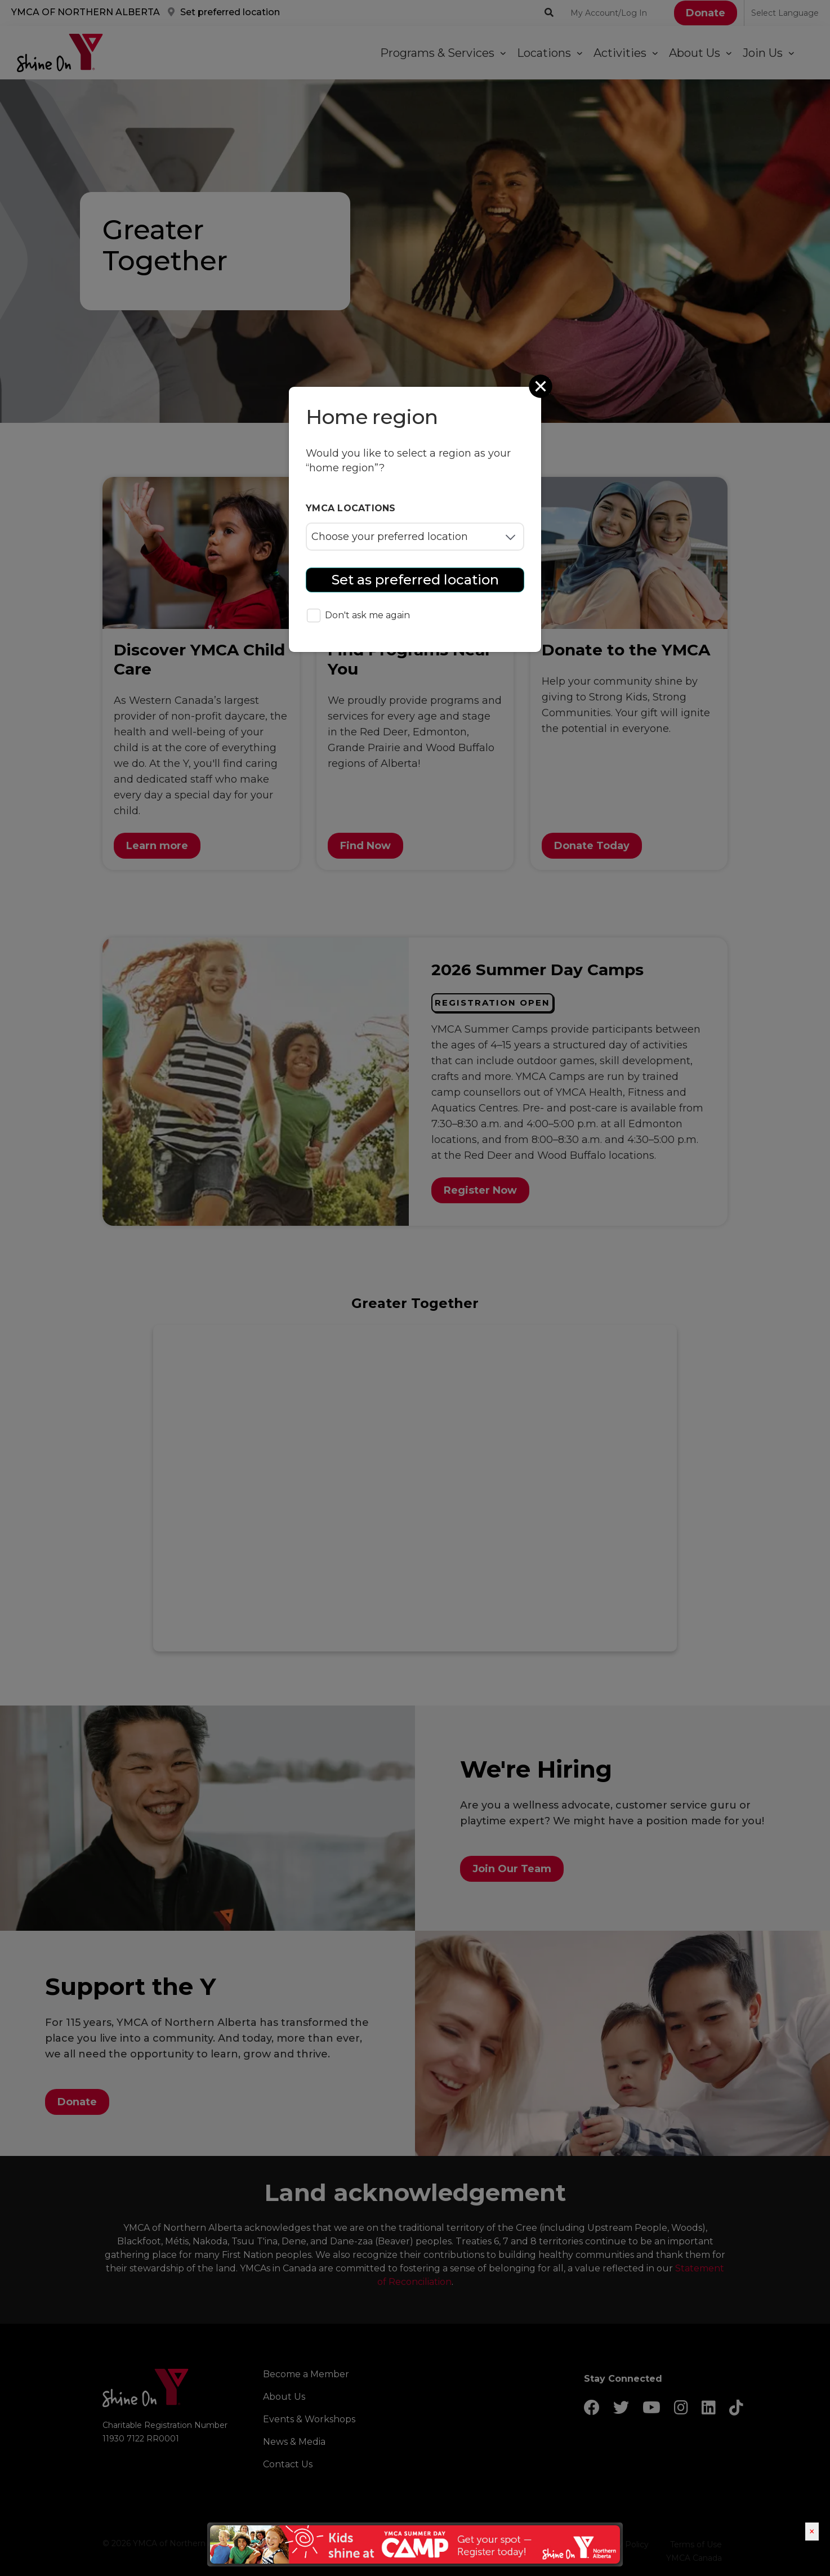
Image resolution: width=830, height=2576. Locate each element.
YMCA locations (351, 508)
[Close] (542, 386)
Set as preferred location (415, 580)
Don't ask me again (358, 616)
